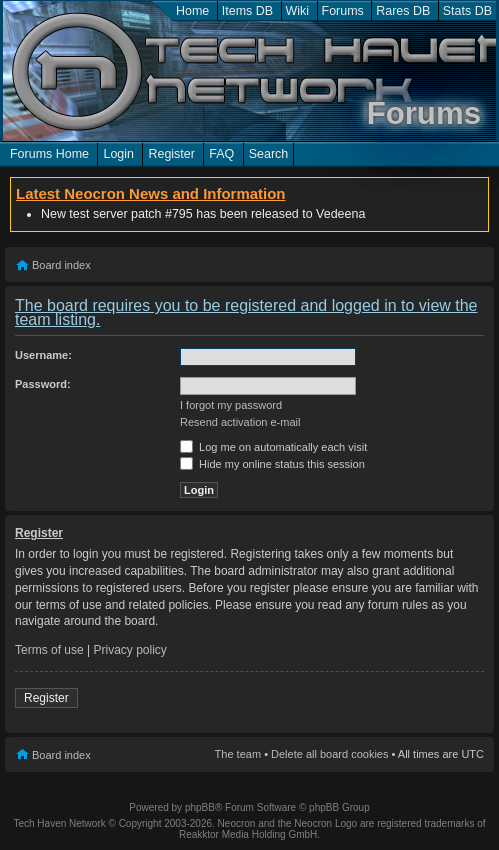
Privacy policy (130, 650)
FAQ (221, 154)
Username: (43, 355)
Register (171, 154)
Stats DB (467, 11)
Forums (343, 11)
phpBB (200, 807)
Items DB (247, 11)
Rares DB (403, 11)
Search (269, 154)
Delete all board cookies (329, 754)
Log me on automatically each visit (273, 447)
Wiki (298, 11)
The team (238, 754)
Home (192, 11)
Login (118, 154)
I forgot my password (231, 405)
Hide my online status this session (272, 464)
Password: (43, 384)
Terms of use (49, 650)
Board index (61, 265)
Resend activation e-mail (240, 422)
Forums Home (49, 154)
